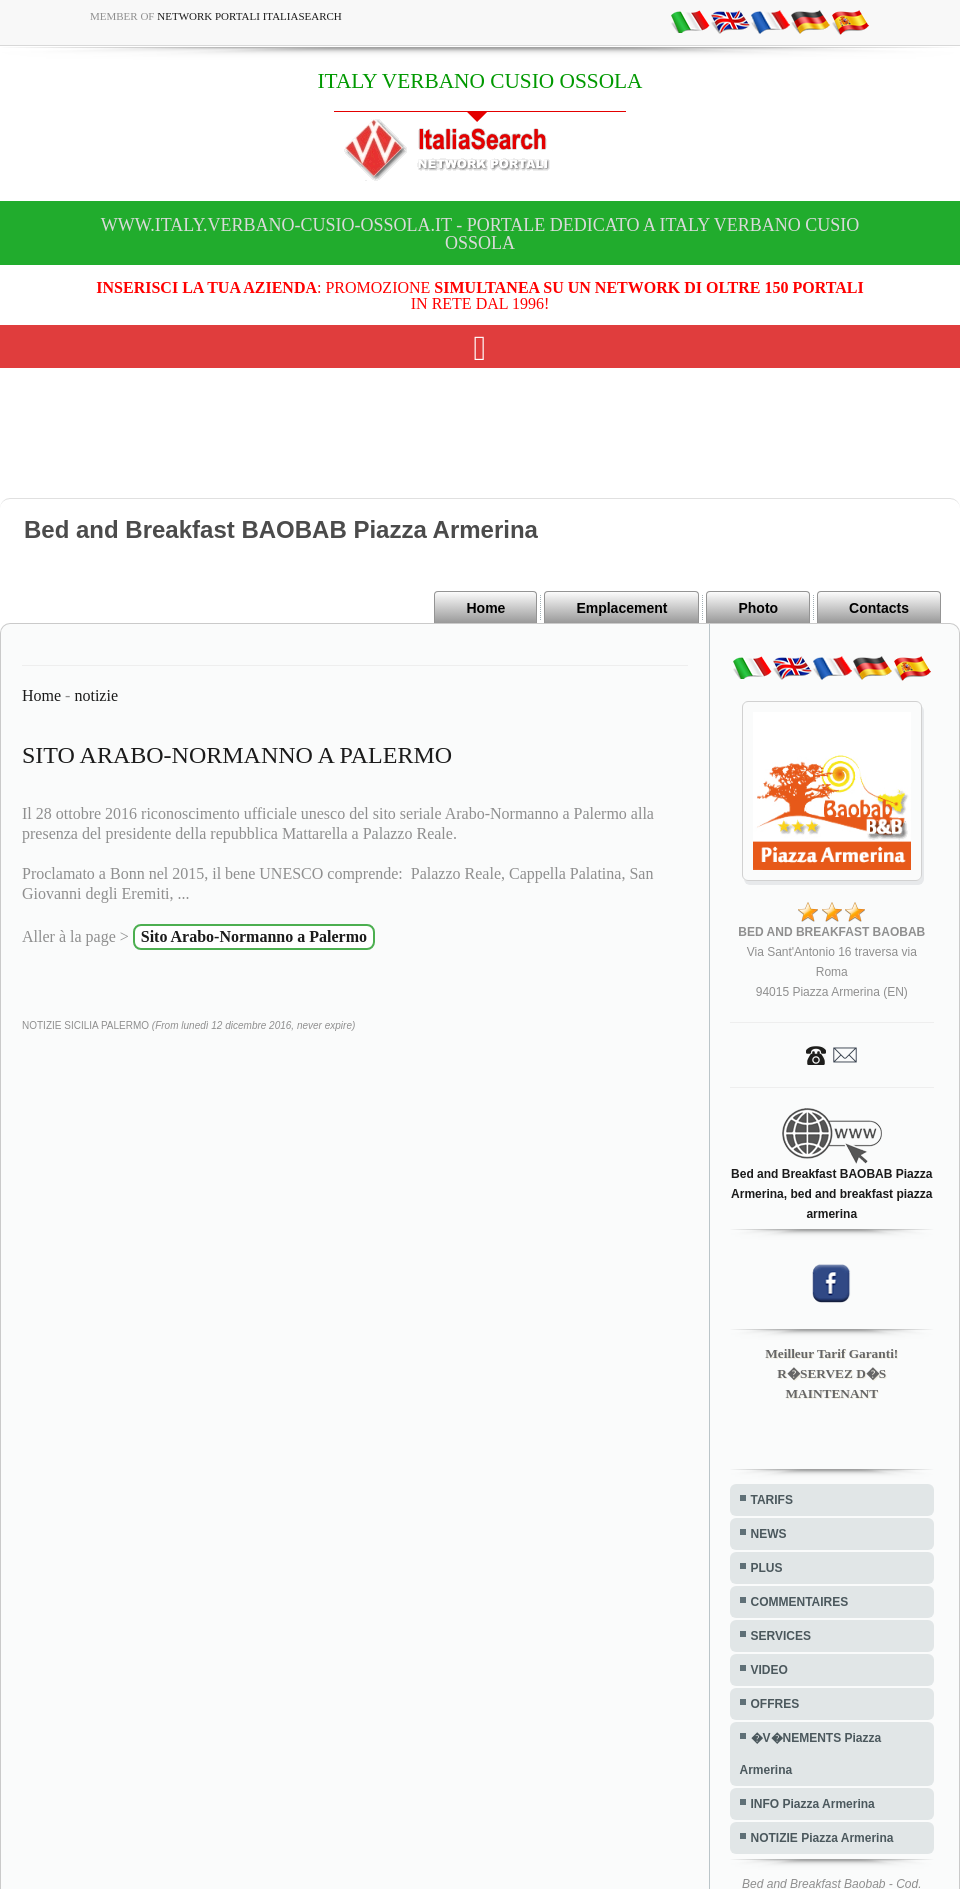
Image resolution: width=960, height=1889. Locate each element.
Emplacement (621, 608)
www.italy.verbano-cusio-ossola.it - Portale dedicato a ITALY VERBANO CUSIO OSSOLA (480, 234)
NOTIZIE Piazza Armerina (822, 1838)
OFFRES (775, 1704)
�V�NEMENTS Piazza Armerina (811, 1754)
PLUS (767, 1568)
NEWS (769, 1534)
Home (485, 608)
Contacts (879, 608)
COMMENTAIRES (800, 1602)
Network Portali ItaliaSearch (249, 16)
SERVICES (781, 1636)
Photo (758, 608)
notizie (96, 695)
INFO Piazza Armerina (813, 1804)
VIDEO (769, 1670)
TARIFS (772, 1500)
